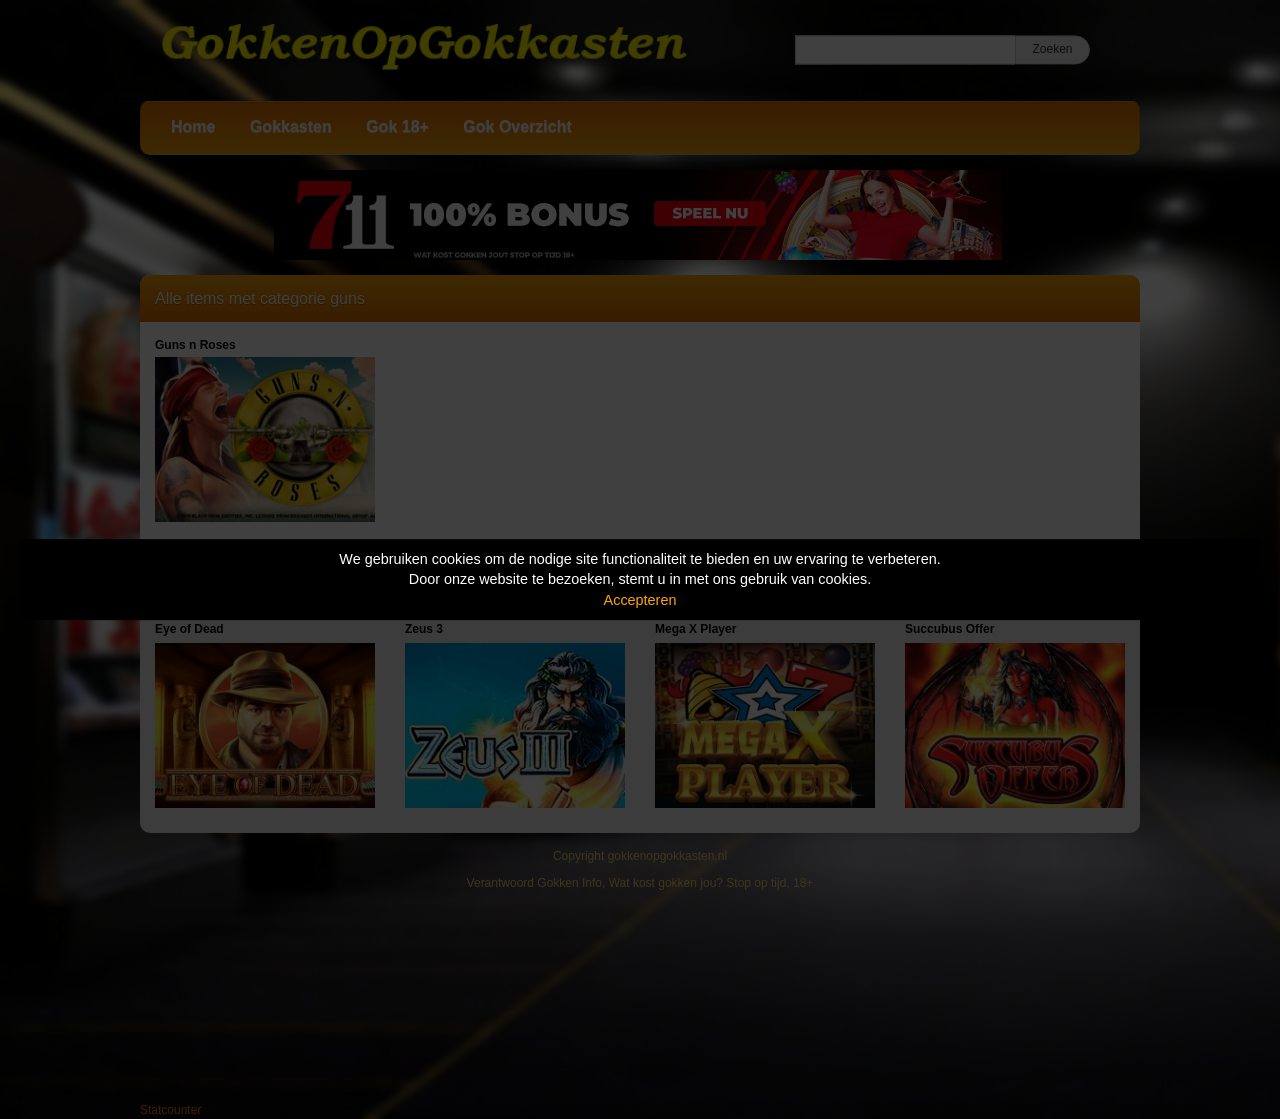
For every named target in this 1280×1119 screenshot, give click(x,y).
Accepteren (640, 600)
